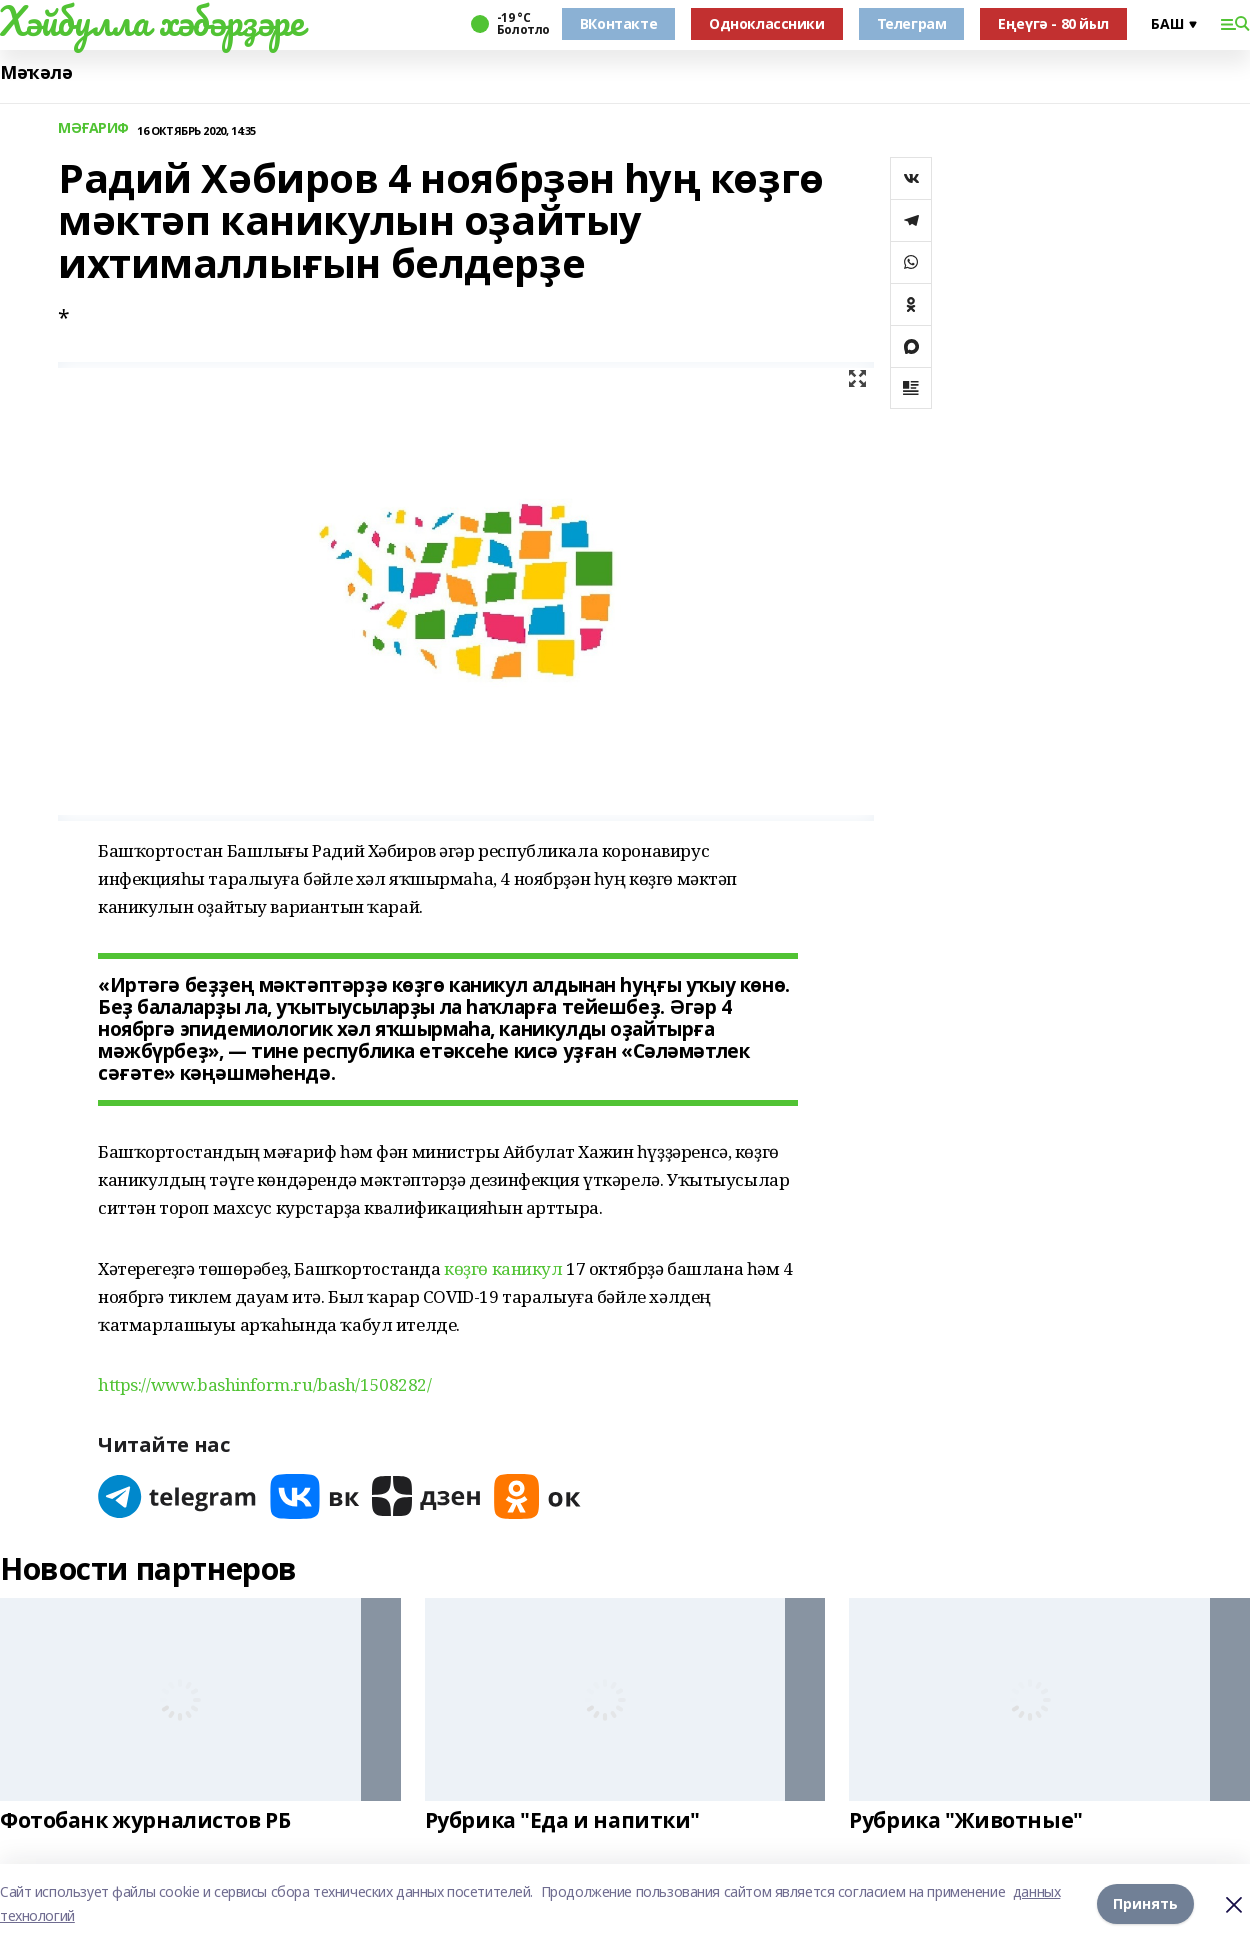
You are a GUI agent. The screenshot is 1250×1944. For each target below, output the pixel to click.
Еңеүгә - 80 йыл (1053, 23)
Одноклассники (767, 23)
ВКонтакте (618, 23)
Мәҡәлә (36, 72)
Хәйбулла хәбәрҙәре (151, 21)
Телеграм (912, 23)
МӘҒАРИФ (93, 128)
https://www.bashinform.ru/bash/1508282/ (265, 1384)
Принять (1145, 1903)
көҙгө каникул (503, 1268)
